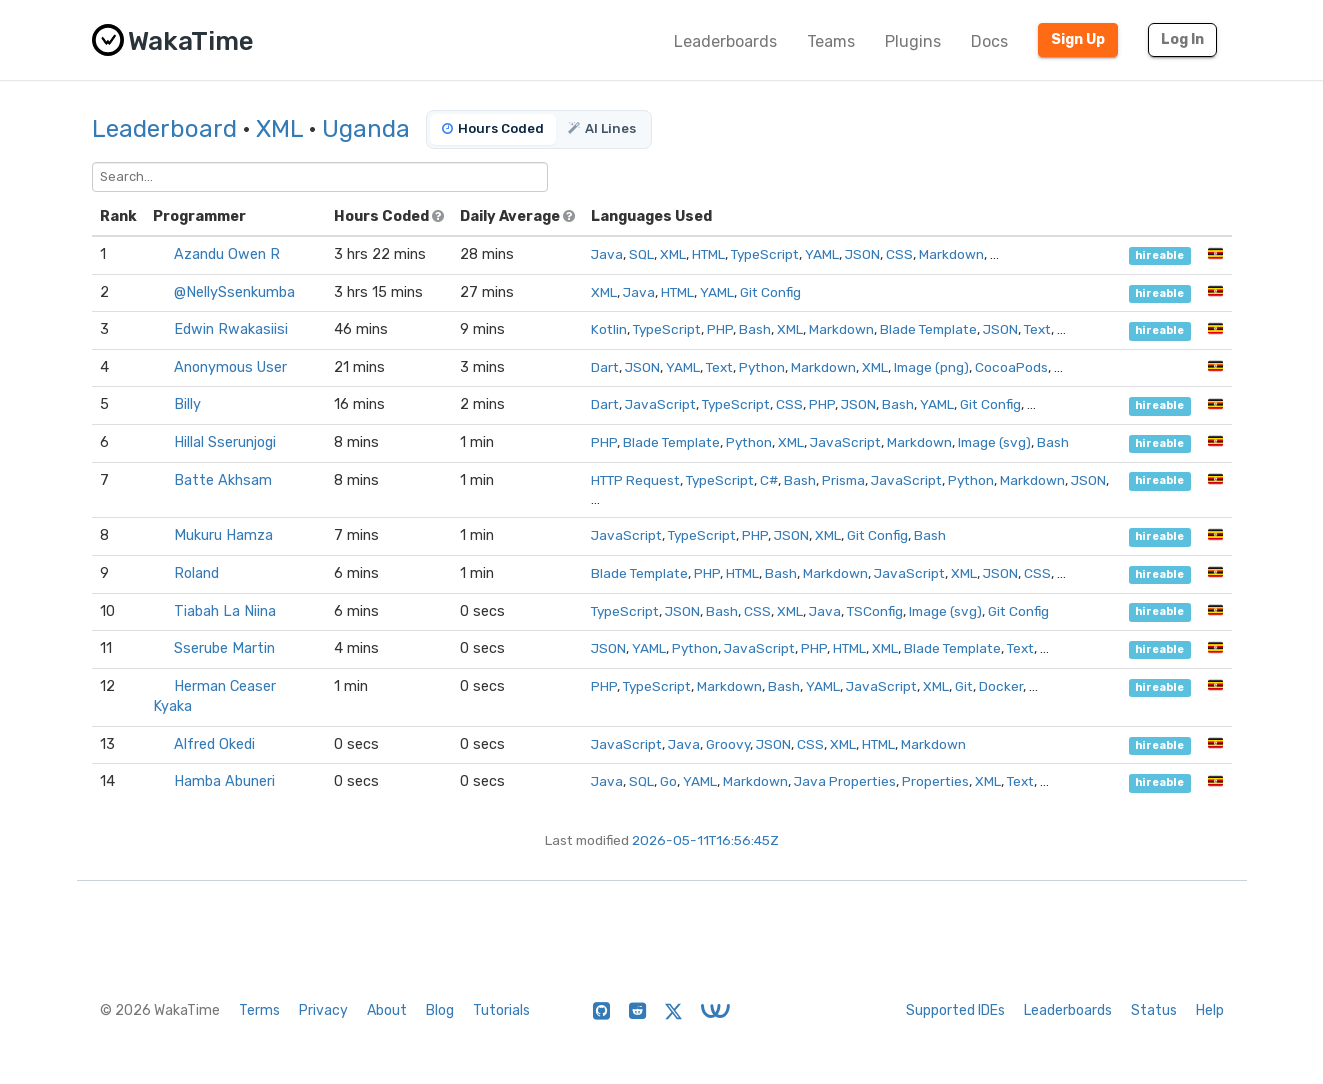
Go (668, 781)
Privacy (323, 1010)
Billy (187, 404)
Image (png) (931, 367)
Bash (755, 329)
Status (1154, 1010)
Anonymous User (230, 367)
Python (762, 367)
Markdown (951, 254)
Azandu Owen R (227, 254)
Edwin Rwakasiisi (231, 329)
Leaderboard (164, 129)
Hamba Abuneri (224, 781)
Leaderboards (725, 41)
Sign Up (1078, 39)
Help (1210, 1010)
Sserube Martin (224, 648)
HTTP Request (635, 480)
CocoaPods (1011, 367)
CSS (899, 254)
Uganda (366, 129)
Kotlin (609, 329)
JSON (862, 254)
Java (607, 254)
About (387, 1010)
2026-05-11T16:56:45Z (705, 840)
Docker (1001, 686)
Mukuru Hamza (223, 535)
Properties (935, 781)
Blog (440, 1010)
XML (279, 129)
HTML (708, 254)
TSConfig (875, 611)
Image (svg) (994, 442)
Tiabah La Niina (225, 611)
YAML (822, 254)
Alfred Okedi (214, 744)
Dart (605, 367)
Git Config (770, 292)
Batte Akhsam (223, 480)
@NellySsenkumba (234, 292)
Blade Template (928, 329)
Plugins (913, 41)
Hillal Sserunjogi (225, 442)
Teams (831, 41)
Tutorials (501, 1010)
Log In (1182, 39)
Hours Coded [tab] (493, 128)
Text (1037, 329)
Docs (989, 41)
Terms (259, 1010)
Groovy (728, 744)
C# (769, 480)
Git (964, 686)
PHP (720, 329)
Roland (196, 573)
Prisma (843, 480)
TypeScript (765, 254)
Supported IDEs (955, 1010)
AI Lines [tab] (602, 128)
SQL (641, 254)
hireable (1159, 255)
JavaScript (660, 404)
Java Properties (845, 781)
